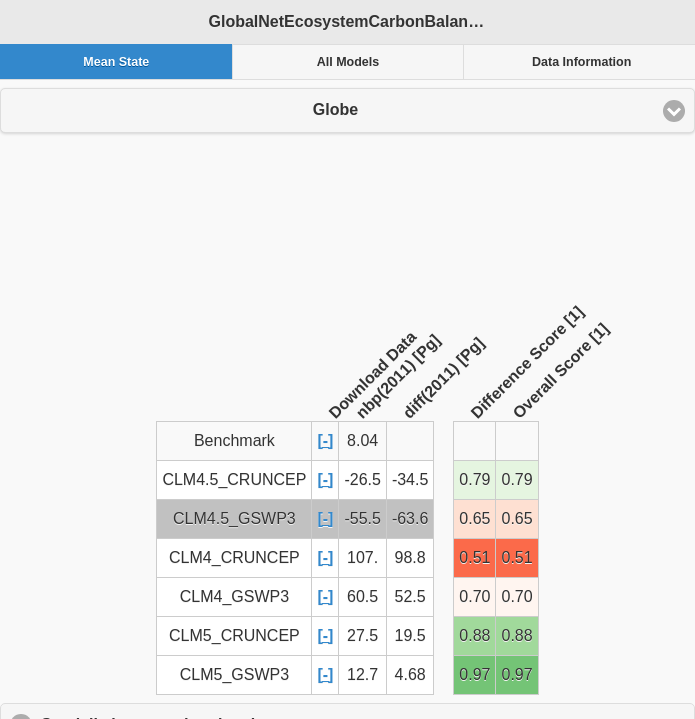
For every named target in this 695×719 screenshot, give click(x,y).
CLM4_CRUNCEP (234, 557)
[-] (325, 440)
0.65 (474, 518)
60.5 (362, 596)
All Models (348, 62)
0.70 (474, 596)
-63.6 (410, 518)
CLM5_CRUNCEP (234, 635)
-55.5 (362, 518)
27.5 (362, 635)
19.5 (410, 635)
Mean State (116, 62)
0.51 (474, 557)
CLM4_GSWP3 (234, 596)
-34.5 (410, 479)
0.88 (474, 635)
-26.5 (362, 479)
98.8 (410, 557)
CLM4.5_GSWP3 (234, 518)
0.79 (474, 479)
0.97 (474, 674)
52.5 (410, 596)
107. (362, 557)
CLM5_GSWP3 (234, 674)
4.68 (410, 674)
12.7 (362, 674)
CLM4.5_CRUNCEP (234, 479)
